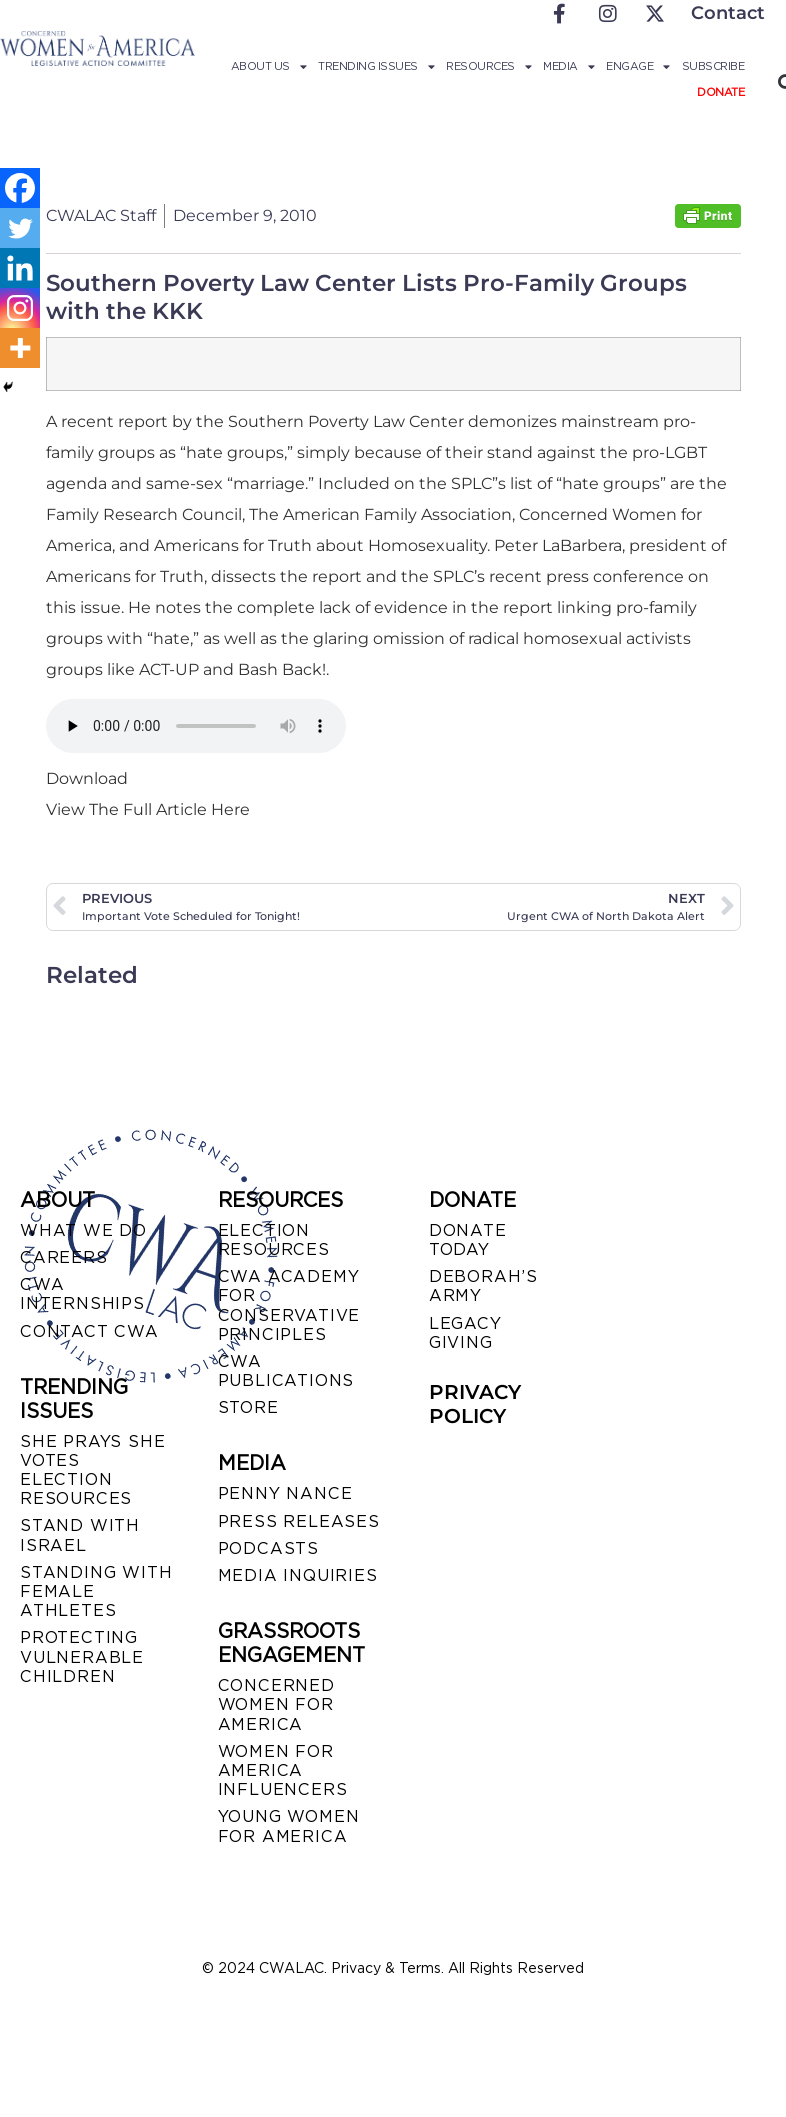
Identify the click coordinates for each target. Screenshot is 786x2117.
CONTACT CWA (89, 1331)
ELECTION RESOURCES (274, 1240)
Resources (488, 66)
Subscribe (713, 66)
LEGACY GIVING (465, 1333)
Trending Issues (376, 66)
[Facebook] (20, 188)
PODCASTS (268, 1548)
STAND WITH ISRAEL (80, 1535)
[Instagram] (20, 308)
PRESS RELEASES (299, 1521)
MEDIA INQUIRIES (298, 1575)
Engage (638, 66)
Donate (720, 92)
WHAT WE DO (83, 1230)
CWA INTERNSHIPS (82, 1294)
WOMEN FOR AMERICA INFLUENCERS (283, 1770)
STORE (248, 1407)
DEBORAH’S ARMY (483, 1286)
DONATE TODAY (468, 1240)
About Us (269, 66)
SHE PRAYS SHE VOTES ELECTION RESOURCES (92, 1470)
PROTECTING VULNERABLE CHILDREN (82, 1656)
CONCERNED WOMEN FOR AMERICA (276, 1704)
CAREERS (64, 1257)
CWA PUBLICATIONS (286, 1371)
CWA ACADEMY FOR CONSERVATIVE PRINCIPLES (289, 1305)
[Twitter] (20, 228)
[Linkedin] (20, 268)
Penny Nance (285, 1493)
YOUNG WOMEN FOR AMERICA (289, 1826)
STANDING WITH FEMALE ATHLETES (96, 1591)
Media (568, 66)
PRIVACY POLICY (475, 1404)
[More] (20, 348)
